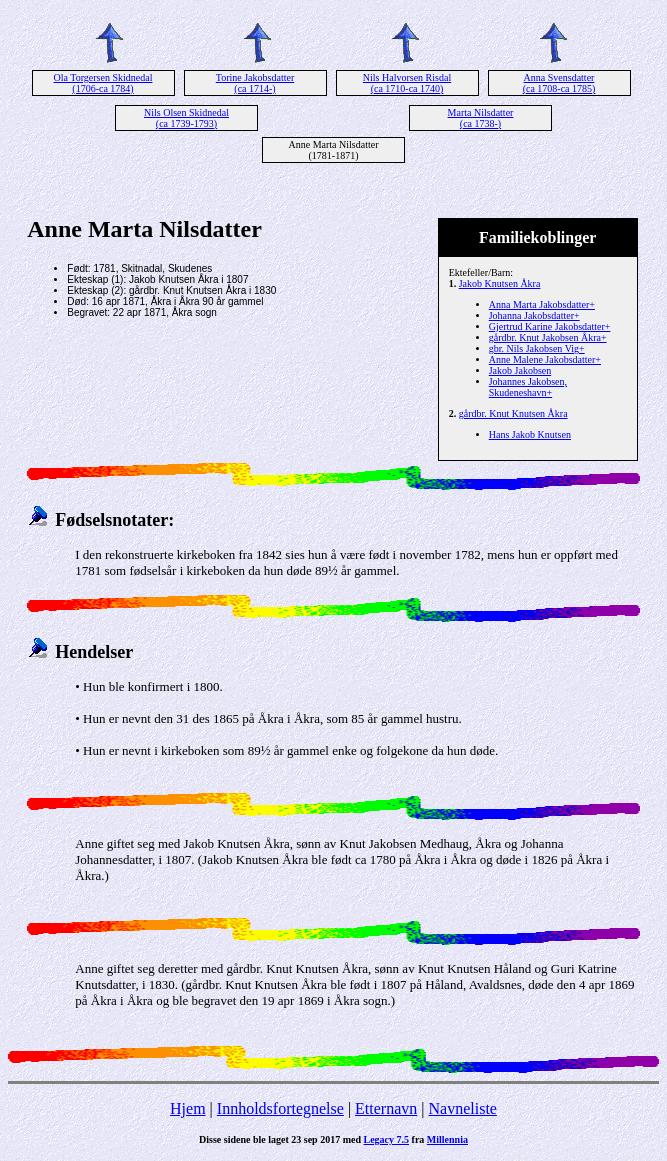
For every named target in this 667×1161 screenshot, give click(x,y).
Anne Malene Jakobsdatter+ (545, 359)
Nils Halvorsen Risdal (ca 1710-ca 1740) (407, 83)
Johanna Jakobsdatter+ (534, 315)
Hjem (188, 1108)
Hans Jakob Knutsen (530, 434)
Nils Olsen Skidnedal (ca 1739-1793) (186, 118)
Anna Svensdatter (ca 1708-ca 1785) (559, 83)
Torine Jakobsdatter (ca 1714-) (255, 83)
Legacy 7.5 (387, 1139)
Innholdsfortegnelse (280, 1108)
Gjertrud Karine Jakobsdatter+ (550, 326)
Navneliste (463, 1108)
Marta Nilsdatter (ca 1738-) (481, 118)
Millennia (447, 1139)
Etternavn (386, 1108)
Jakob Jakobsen (520, 370)
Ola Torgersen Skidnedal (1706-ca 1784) (103, 83)
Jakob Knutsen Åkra (500, 283)
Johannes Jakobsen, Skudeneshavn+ (528, 387)
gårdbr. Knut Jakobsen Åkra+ (548, 337)
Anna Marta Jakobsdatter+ (542, 304)
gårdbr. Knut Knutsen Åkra (513, 413)
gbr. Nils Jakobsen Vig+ (537, 348)
